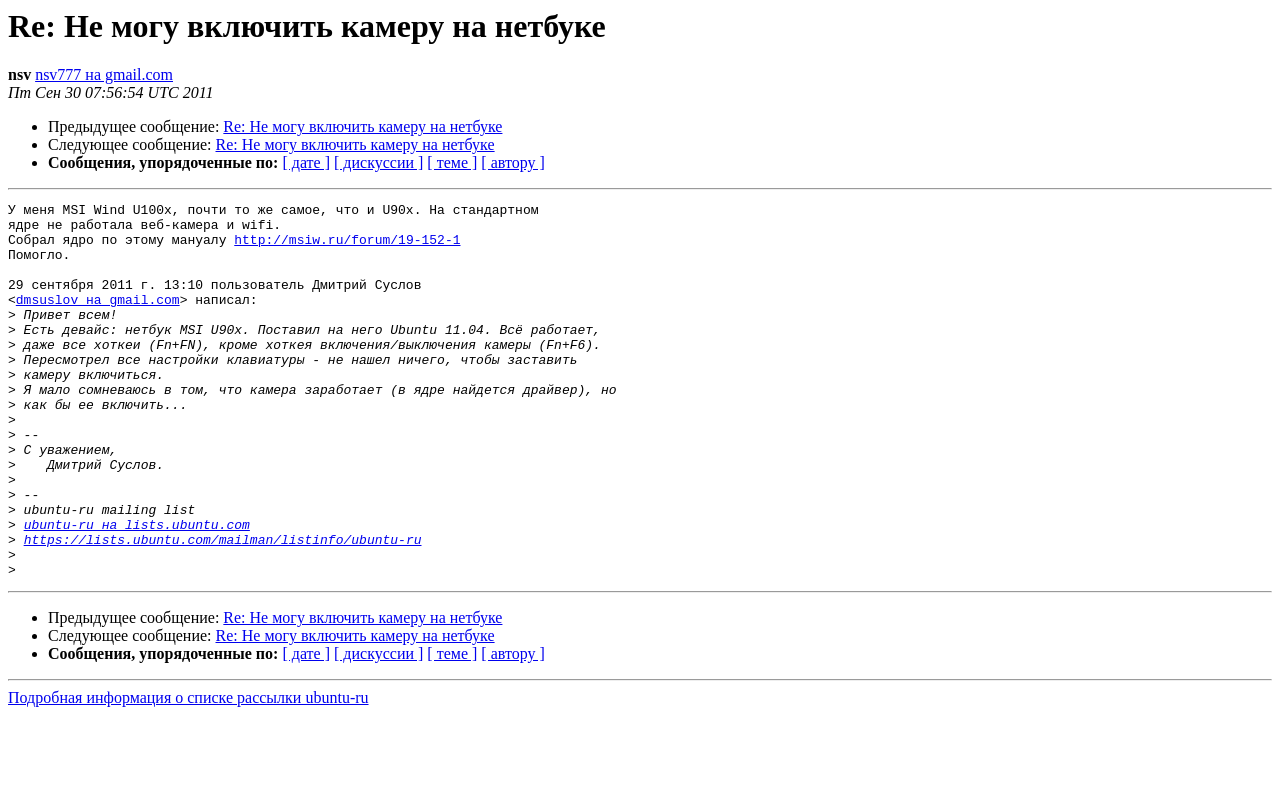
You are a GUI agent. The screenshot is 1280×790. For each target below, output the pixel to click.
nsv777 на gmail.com (104, 74)
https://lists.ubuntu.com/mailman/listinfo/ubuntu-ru (223, 608)
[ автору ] (512, 162)
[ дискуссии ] (378, 162)
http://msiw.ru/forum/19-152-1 (347, 248)
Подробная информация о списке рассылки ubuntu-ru (188, 772)
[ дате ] (306, 162)
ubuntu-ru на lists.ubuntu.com (137, 590)
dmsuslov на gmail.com (98, 320)
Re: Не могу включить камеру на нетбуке (362, 126)
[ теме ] (452, 162)
